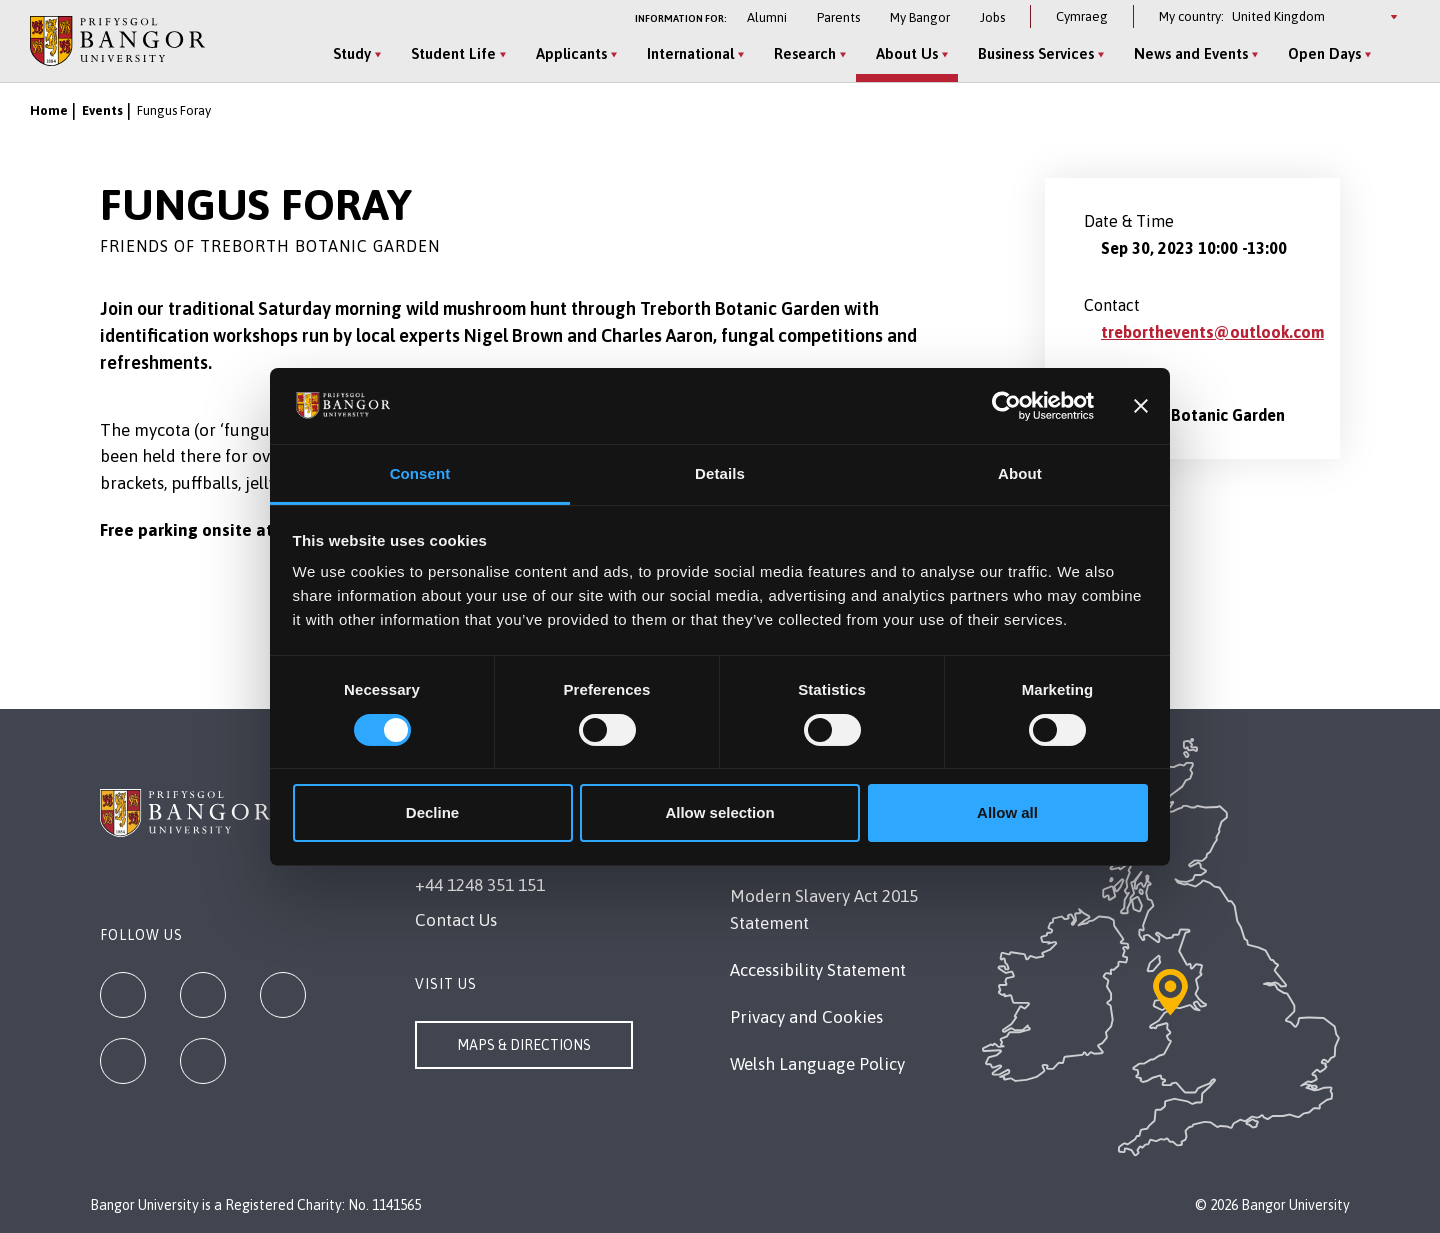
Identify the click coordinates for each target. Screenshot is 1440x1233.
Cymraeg (1082, 16)
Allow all (1007, 812)
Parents (838, 17)
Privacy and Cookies (806, 1017)
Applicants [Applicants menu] (571, 53)
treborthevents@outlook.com (1212, 332)
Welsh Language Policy (817, 1064)
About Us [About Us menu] (907, 53)
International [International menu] (690, 53)
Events (102, 110)
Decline (432, 812)
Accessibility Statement (818, 970)
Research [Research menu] (805, 53)
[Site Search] (1394, 55)
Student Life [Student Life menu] (453, 53)
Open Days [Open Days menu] (1324, 53)
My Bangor (920, 17)
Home (49, 110)
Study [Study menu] (352, 53)
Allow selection (719, 812)
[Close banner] (1141, 406)
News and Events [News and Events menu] (1191, 53)
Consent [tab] (420, 473)
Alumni (767, 17)
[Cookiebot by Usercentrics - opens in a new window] (1006, 406)
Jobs (992, 17)
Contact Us (456, 920)
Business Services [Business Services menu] (1036, 53)
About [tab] (1020, 473)
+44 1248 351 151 (480, 885)
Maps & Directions (524, 1045)
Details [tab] (720, 473)
